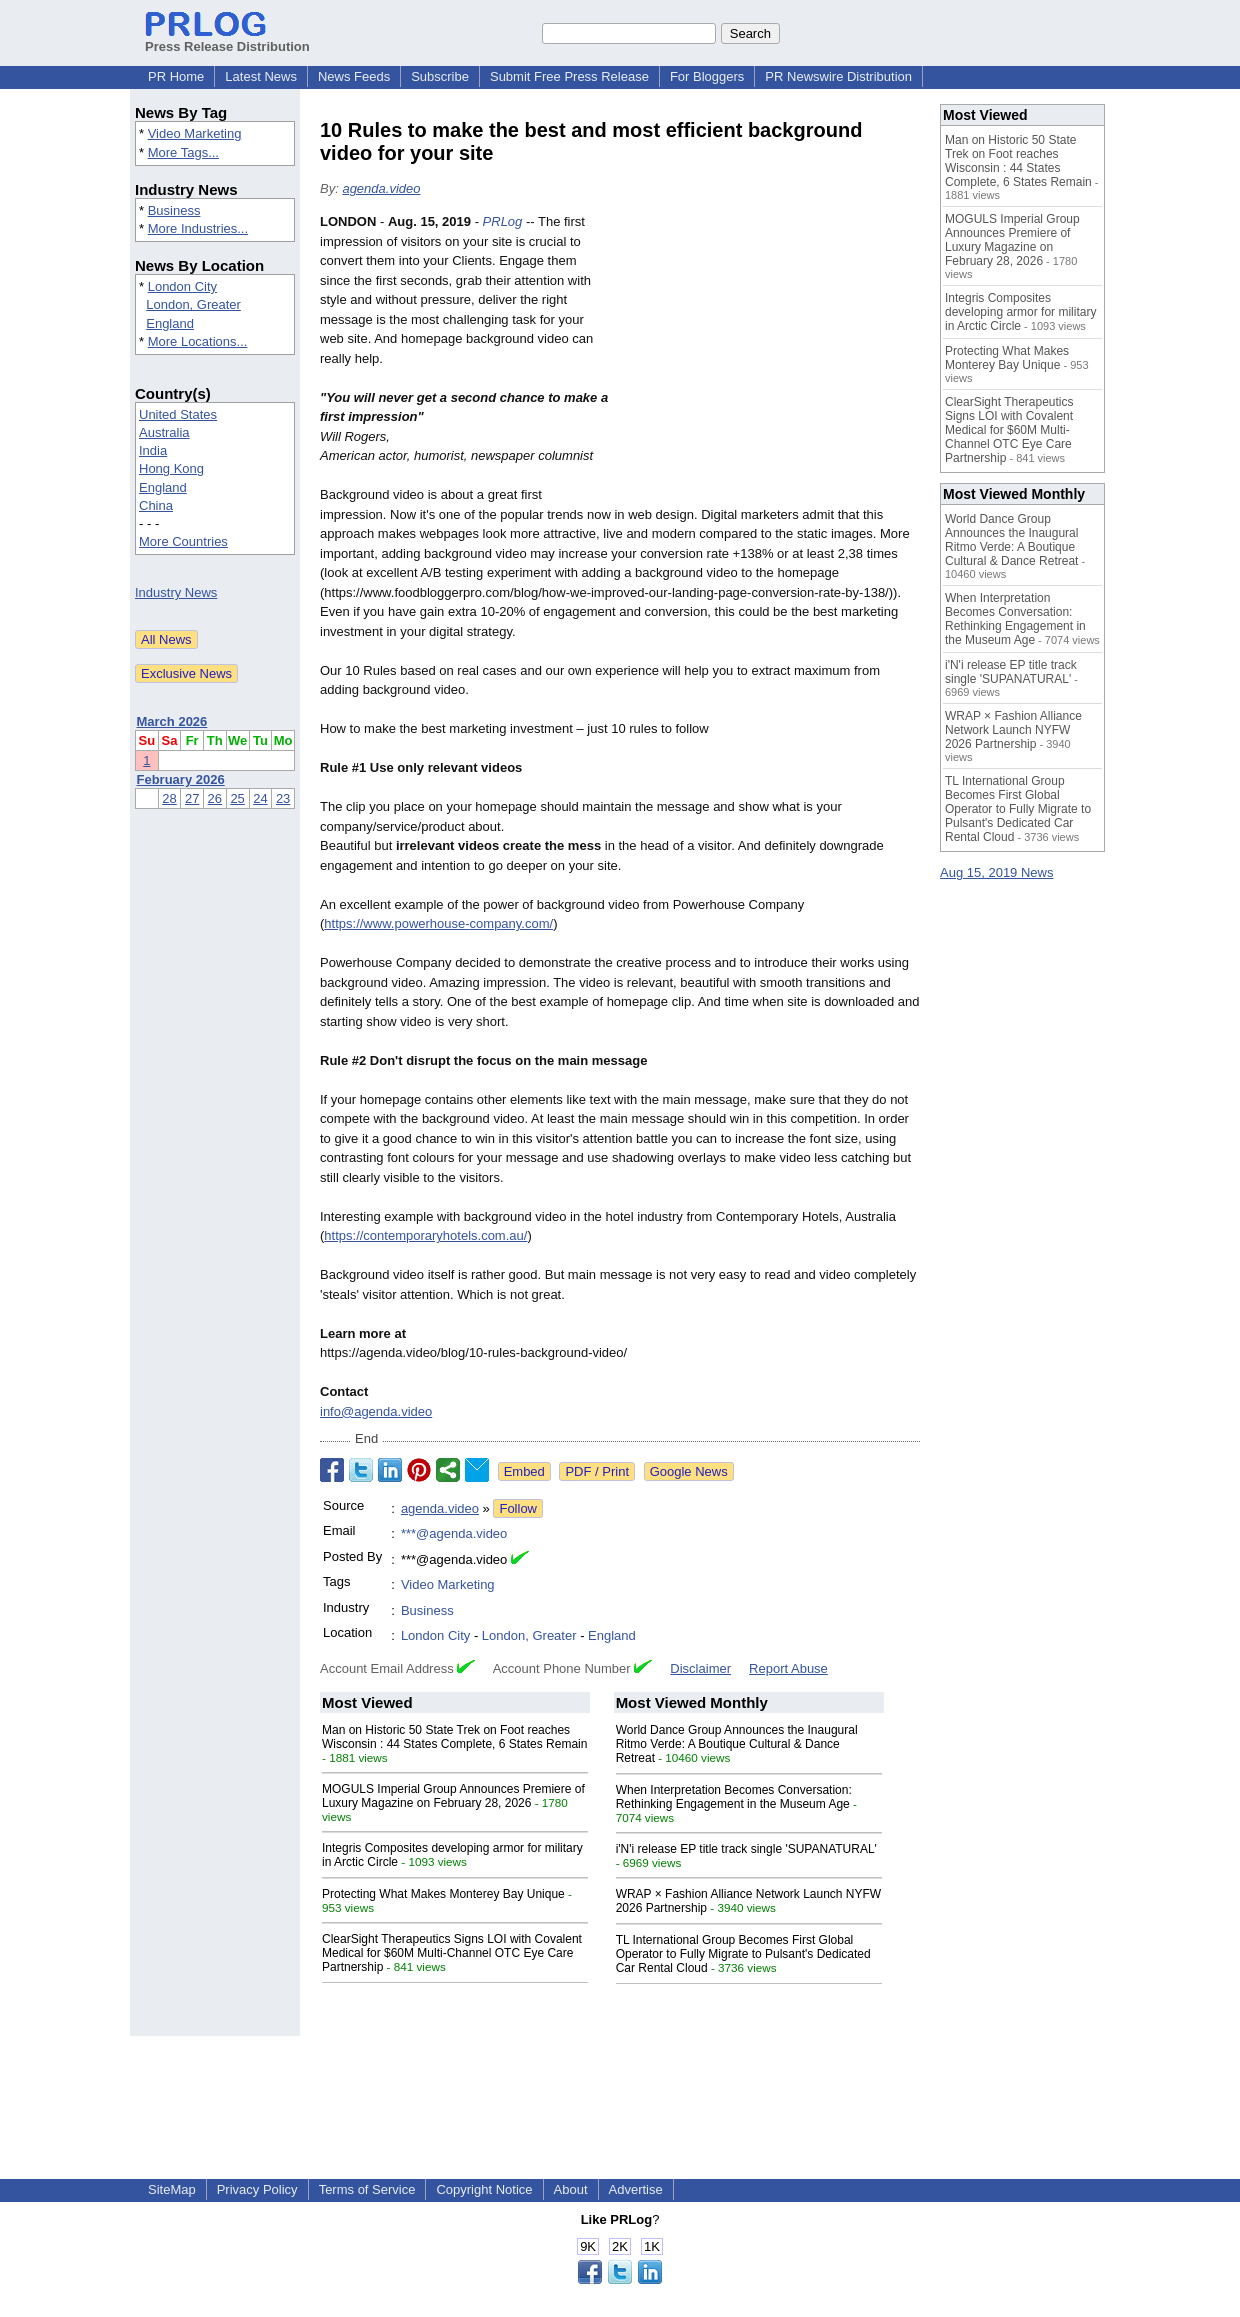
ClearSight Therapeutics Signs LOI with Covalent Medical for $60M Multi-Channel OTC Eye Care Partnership (452, 1953)
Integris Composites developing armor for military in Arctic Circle (1020, 312)
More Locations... (198, 341)
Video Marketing (195, 133)
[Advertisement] (770, 359)
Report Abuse (788, 1668)
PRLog (503, 221)
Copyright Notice (484, 2189)
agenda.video (381, 188)
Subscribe (440, 76)
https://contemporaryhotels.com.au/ (425, 1235)
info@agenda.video (376, 1411)
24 (260, 798)
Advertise (636, 2189)
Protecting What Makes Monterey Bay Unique (443, 1894)
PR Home (176, 76)
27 (192, 798)
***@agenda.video (454, 1533)
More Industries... (198, 228)
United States (178, 414)
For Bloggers (707, 76)
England (170, 323)
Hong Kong (171, 468)
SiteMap (172, 2189)
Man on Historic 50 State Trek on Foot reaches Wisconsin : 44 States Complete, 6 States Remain (454, 1737)
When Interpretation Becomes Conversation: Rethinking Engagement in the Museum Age (734, 1797)
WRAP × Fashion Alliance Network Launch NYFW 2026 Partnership (1013, 730)
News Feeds (354, 76)
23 (283, 798)
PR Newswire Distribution (838, 76)
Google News (689, 1471)
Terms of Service (367, 2189)
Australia (164, 432)
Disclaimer (700, 1668)
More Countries (183, 541)
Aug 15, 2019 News (996, 872)
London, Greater (193, 304)
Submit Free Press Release (569, 76)
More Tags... (183, 152)
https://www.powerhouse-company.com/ (438, 923)
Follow (518, 1508)
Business (174, 210)
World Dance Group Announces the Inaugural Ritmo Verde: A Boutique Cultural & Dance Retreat (737, 1744)
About (571, 2189)
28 (169, 798)
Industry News (176, 592)
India (153, 450)
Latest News (261, 76)
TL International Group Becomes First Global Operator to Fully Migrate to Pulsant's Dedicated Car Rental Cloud (743, 1954)
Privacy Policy (257, 2189)
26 (215, 798)
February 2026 (181, 779)
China (156, 505)
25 (237, 798)
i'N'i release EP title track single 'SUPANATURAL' (746, 1849)
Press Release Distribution (227, 39)
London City (182, 286)
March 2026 (172, 721)
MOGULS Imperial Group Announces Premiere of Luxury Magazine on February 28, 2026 (453, 1796)
